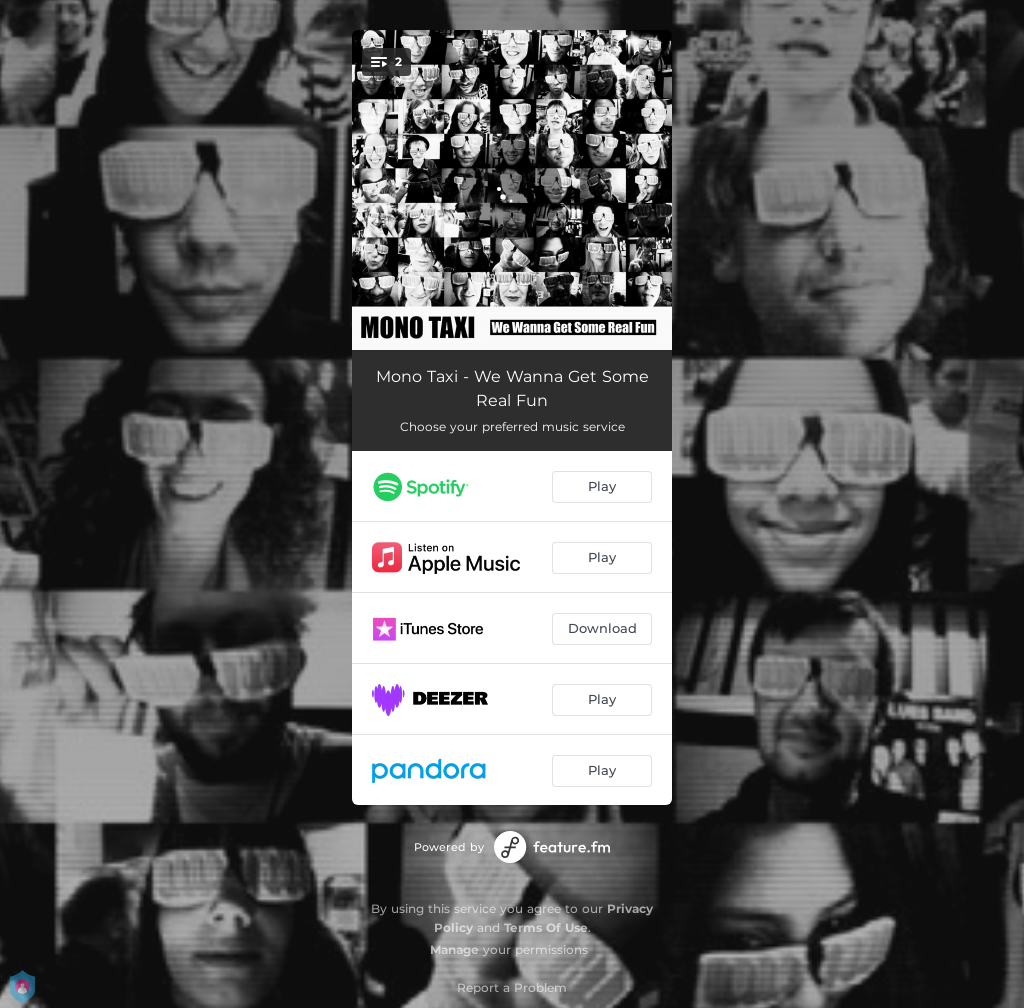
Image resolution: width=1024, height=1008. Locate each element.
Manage (454, 949)
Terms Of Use (546, 927)
